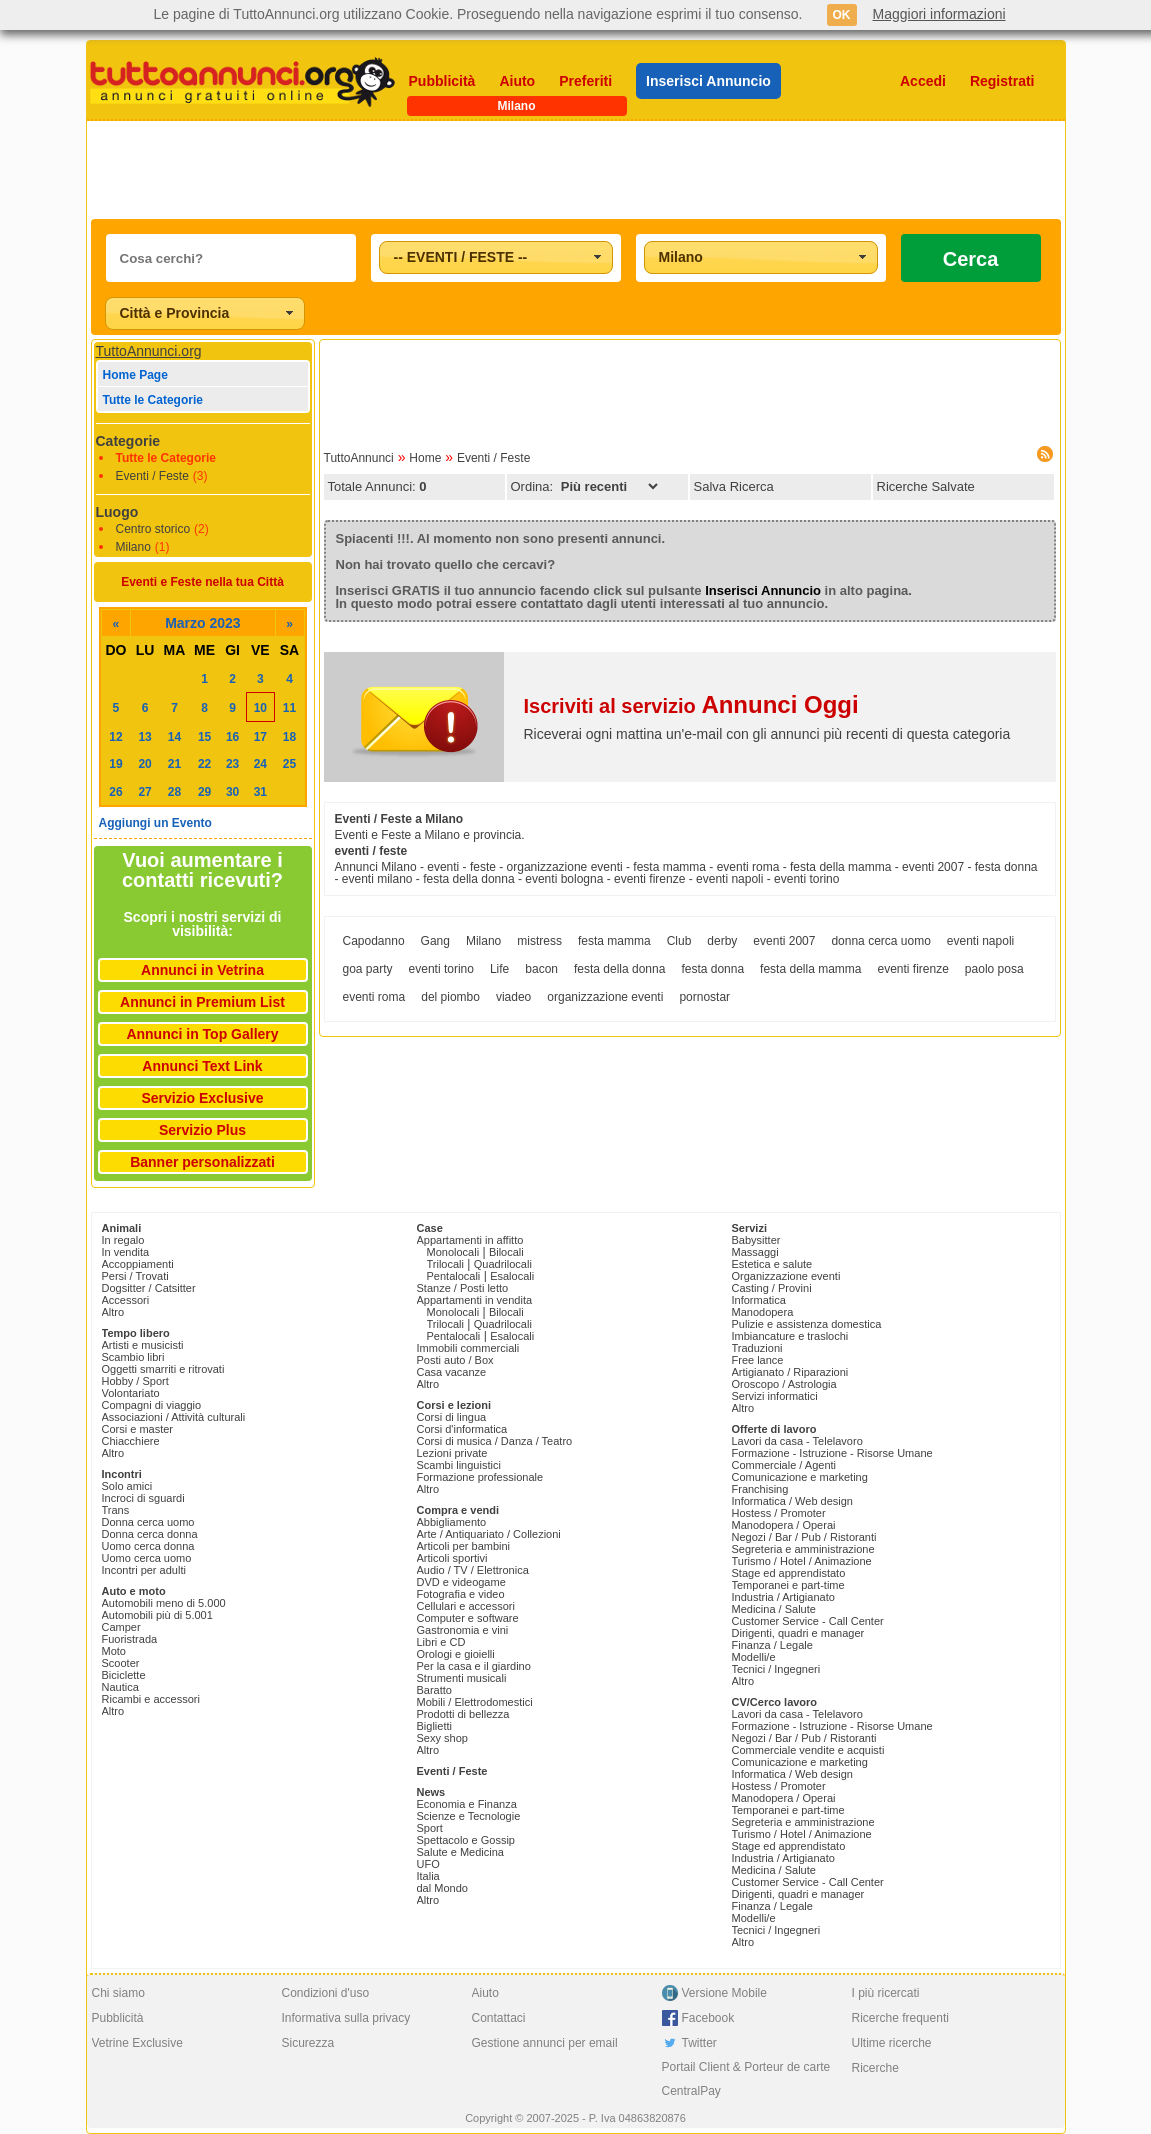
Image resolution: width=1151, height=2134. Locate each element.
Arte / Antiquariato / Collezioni (489, 1534)
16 (232, 737)
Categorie (128, 441)
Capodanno (374, 941)
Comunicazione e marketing (800, 1477)
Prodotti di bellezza (463, 1714)
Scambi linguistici (459, 1465)
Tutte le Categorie (153, 400)
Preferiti (585, 81)
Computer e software (468, 1618)
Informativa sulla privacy (346, 2018)
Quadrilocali (503, 1264)
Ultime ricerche (892, 2043)
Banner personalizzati (202, 1162)
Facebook (708, 2018)
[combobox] (496, 257)
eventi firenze (912, 969)
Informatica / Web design (792, 1501)
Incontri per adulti (144, 1570)
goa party (368, 969)
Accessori (126, 1300)
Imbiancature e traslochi (790, 1336)
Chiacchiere (131, 1441)
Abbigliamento (452, 1522)
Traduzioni (757, 1348)
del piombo (450, 997)
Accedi (923, 81)
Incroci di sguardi (143, 1498)
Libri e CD (441, 1642)
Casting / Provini (772, 1288)
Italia (428, 1876)
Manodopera (763, 1312)
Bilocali (506, 1252)
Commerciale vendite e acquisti (808, 1750)
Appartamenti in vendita (475, 1300)
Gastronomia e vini (463, 1630)
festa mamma (614, 941)
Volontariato (131, 1393)
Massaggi (755, 1252)
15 (204, 737)
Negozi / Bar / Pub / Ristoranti (804, 1537)
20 (144, 764)
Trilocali (446, 1264)
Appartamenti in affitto (470, 1240)
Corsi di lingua (452, 1417)
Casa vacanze (452, 1372)
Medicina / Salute (774, 1609)
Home (425, 458)
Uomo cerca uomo (147, 1558)
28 (174, 792)
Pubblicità (442, 81)
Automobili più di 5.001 (157, 1615)
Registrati (1002, 81)
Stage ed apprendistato (789, 1573)
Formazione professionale (480, 1477)
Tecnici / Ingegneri (776, 1669)
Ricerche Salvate (926, 486)
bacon (541, 969)
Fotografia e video (461, 1594)
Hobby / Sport (135, 1381)
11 (289, 708)
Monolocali (453, 1252)
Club (679, 941)
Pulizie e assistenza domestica (807, 1324)
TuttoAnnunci (359, 458)
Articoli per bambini (464, 1546)
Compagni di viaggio (152, 1405)
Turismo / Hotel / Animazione (802, 1561)
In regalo (123, 1240)
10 (260, 708)
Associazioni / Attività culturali (174, 1417)
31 (260, 792)
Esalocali (512, 1276)
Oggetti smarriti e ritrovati (163, 1369)
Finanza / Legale (772, 1645)
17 (260, 737)
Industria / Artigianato (783, 1597)
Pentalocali (454, 1276)
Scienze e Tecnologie (469, 1816)
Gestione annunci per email (545, 2043)
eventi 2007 (784, 941)
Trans (116, 1510)
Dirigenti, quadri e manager (798, 1633)
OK (842, 15)
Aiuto (517, 81)
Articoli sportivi (452, 1558)
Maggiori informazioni (939, 14)
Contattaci (499, 2018)
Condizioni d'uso (326, 1993)
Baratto (434, 1690)
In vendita (126, 1252)
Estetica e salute (772, 1264)
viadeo (513, 997)
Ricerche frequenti (900, 2018)
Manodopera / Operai (784, 1525)
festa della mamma (810, 969)
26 (115, 792)
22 (204, 764)
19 (115, 764)
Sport (430, 1828)
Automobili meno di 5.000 (164, 1603)
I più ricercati (886, 1993)
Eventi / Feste (152, 476)
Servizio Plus (202, 1130)
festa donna (712, 969)
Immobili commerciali (468, 1348)
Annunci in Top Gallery (202, 1034)
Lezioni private (452, 1453)
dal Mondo (442, 1888)
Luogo (117, 512)
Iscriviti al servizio (691, 706)
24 (260, 764)
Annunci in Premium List (202, 1002)
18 (289, 737)
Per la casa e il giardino (474, 1666)
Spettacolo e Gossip (466, 1840)
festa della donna (619, 969)
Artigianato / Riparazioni (790, 1372)
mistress (539, 941)
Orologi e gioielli (456, 1654)
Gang (435, 941)
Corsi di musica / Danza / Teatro (495, 1441)
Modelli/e (754, 1657)
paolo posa (994, 969)
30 (232, 792)
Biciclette (124, 1675)
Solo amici (127, 1486)
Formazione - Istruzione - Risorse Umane (832, 1453)
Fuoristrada (130, 1639)
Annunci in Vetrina (202, 970)
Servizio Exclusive (202, 1098)
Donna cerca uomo (148, 1522)
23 (232, 764)
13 (144, 737)
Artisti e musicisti (143, 1345)
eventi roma (374, 997)
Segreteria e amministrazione (803, 1549)
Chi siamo (118, 1993)
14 (174, 737)
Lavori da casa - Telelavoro (797, 1441)
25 (289, 764)
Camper (121, 1627)
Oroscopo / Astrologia (784, 1384)
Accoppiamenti (138, 1264)
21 (174, 764)
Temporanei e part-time (788, 1585)
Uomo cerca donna (148, 1546)
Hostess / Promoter (779, 1513)
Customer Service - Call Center (808, 1621)
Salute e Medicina (460, 1852)
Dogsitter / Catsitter (149, 1288)
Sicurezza (308, 2043)
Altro (113, 1312)
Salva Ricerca (734, 486)
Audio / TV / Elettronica (473, 1570)
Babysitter (756, 1240)
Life (499, 969)
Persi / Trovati (135, 1276)
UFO (428, 1864)
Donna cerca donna (150, 1534)
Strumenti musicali (462, 1678)
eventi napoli (980, 941)
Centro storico (153, 529)
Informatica (759, 1300)
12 (115, 737)
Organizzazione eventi (786, 1276)
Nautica (120, 1687)
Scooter (121, 1663)
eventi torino (441, 969)
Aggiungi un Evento (155, 823)
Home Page (135, 375)
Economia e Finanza (467, 1804)
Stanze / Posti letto (463, 1288)
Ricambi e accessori (151, 1699)
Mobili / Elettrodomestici (475, 1702)
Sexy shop (442, 1738)
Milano (133, 547)
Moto (114, 1651)
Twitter (699, 2043)
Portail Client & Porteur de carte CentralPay (746, 2079)
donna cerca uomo (880, 941)
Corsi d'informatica (462, 1429)
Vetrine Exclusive (137, 2043)
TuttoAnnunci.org (149, 351)
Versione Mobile (724, 1993)
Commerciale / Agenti (784, 1465)
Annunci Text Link (202, 1066)
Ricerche (875, 2068)
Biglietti (434, 1726)
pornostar (704, 997)
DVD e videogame (461, 1582)
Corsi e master (138, 1429)
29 (204, 792)
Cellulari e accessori (466, 1606)
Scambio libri (133, 1357)
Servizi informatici (775, 1396)
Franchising (760, 1489)
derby (722, 941)
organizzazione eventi (605, 997)
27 (144, 792)
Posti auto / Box (455, 1360)
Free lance (758, 1360)
